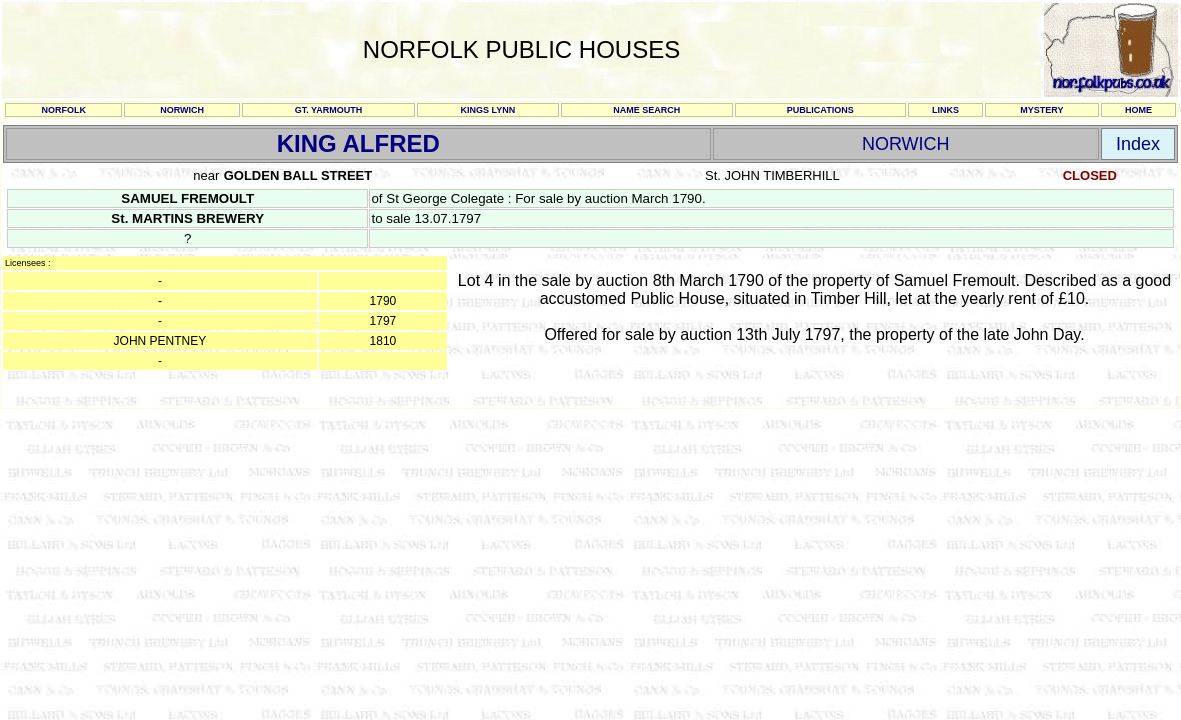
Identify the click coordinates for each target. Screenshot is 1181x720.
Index (1138, 144)
